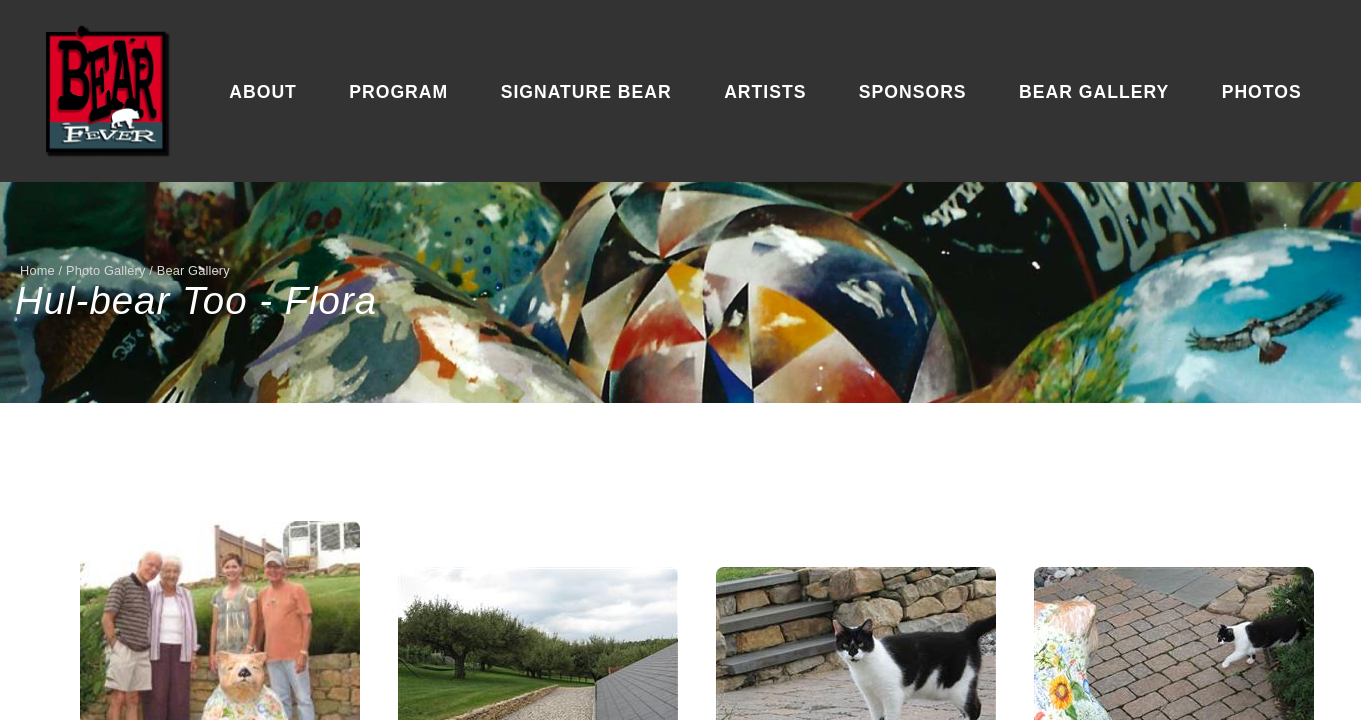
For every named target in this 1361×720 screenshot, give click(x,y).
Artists (765, 92)
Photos (1262, 92)
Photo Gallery (106, 270)
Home (37, 270)
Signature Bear (586, 92)
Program (398, 92)
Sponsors (913, 92)
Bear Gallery (1094, 92)
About (263, 92)
